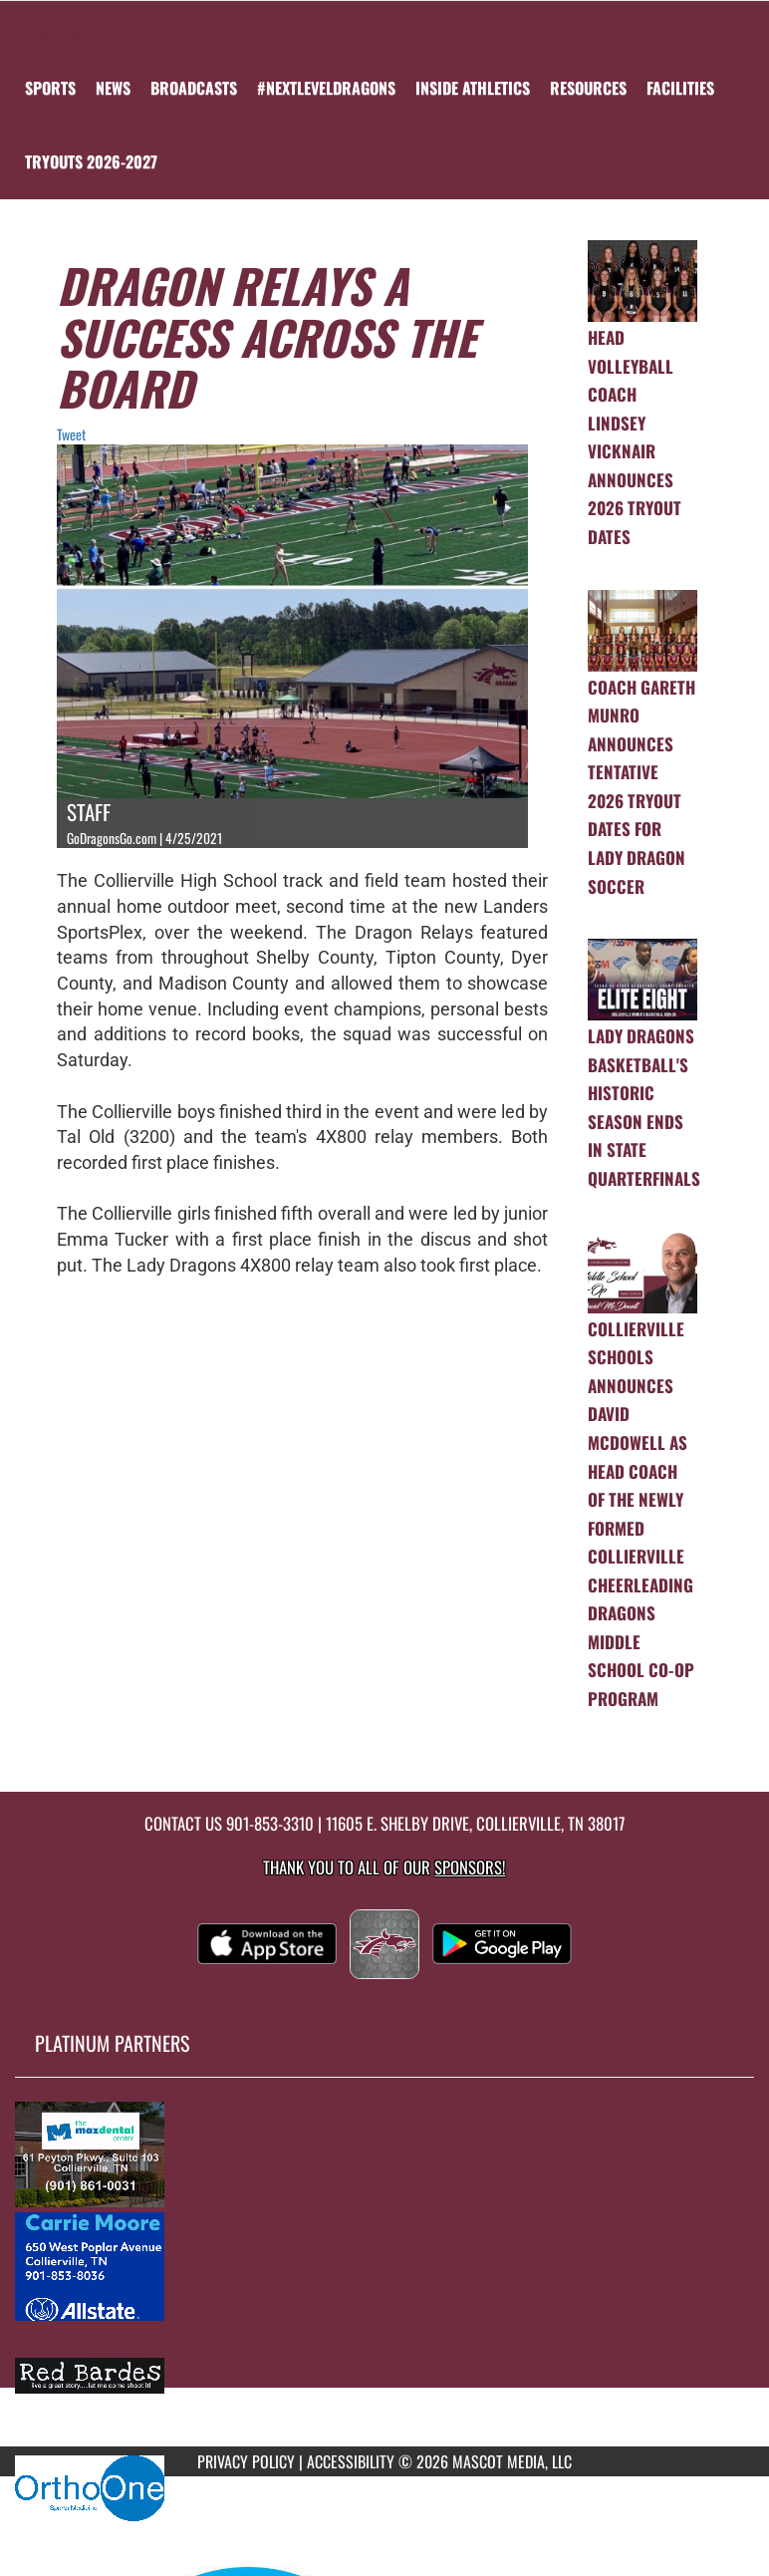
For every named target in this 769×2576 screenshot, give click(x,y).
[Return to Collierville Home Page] (56, 26)
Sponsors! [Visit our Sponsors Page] (469, 1867)
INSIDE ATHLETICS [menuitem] (472, 88)
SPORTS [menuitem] (50, 88)
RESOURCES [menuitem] (588, 88)
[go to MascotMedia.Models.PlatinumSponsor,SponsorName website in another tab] (384, 2153)
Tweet (71, 434)
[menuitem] (113, 88)
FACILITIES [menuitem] (680, 88)
